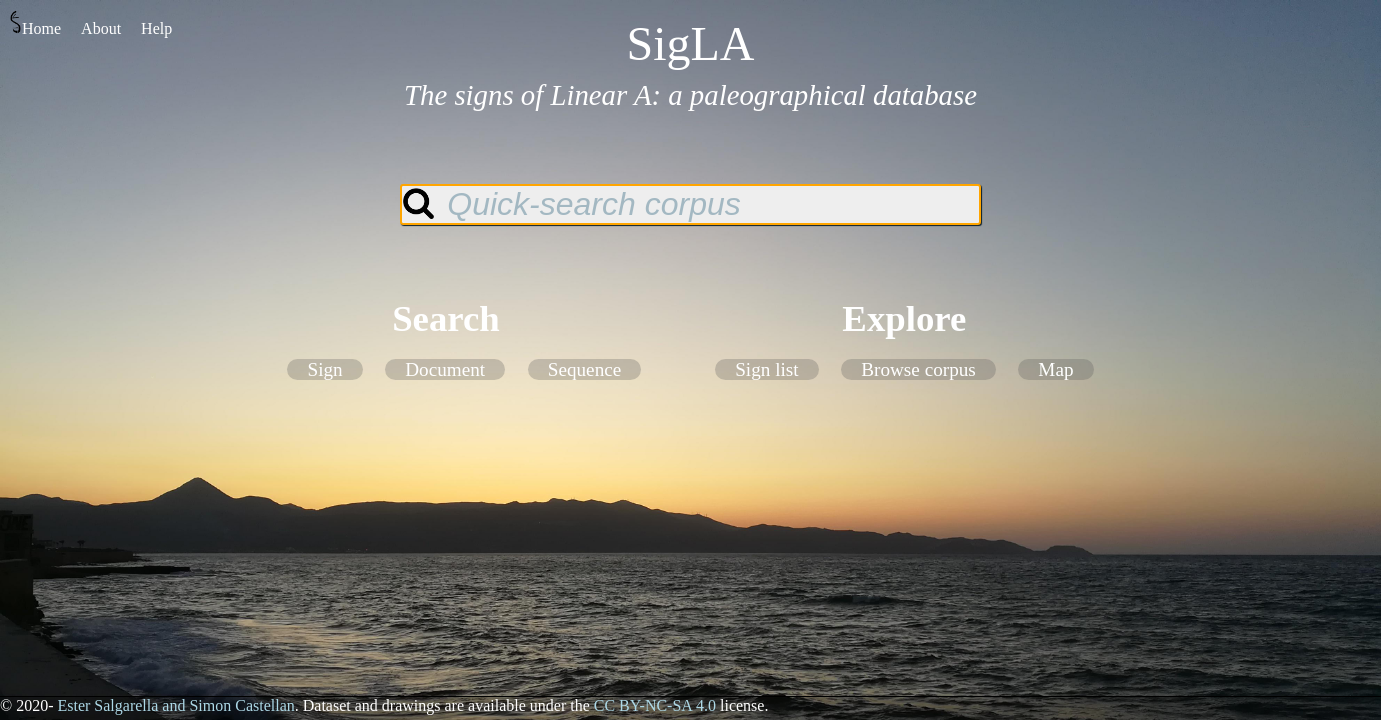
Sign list (766, 369)
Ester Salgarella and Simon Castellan (175, 705)
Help (156, 28)
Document (445, 369)
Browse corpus (918, 369)
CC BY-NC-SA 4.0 (655, 705)
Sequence (585, 369)
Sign (324, 369)
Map (1055, 369)
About (101, 28)
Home (35, 23)
